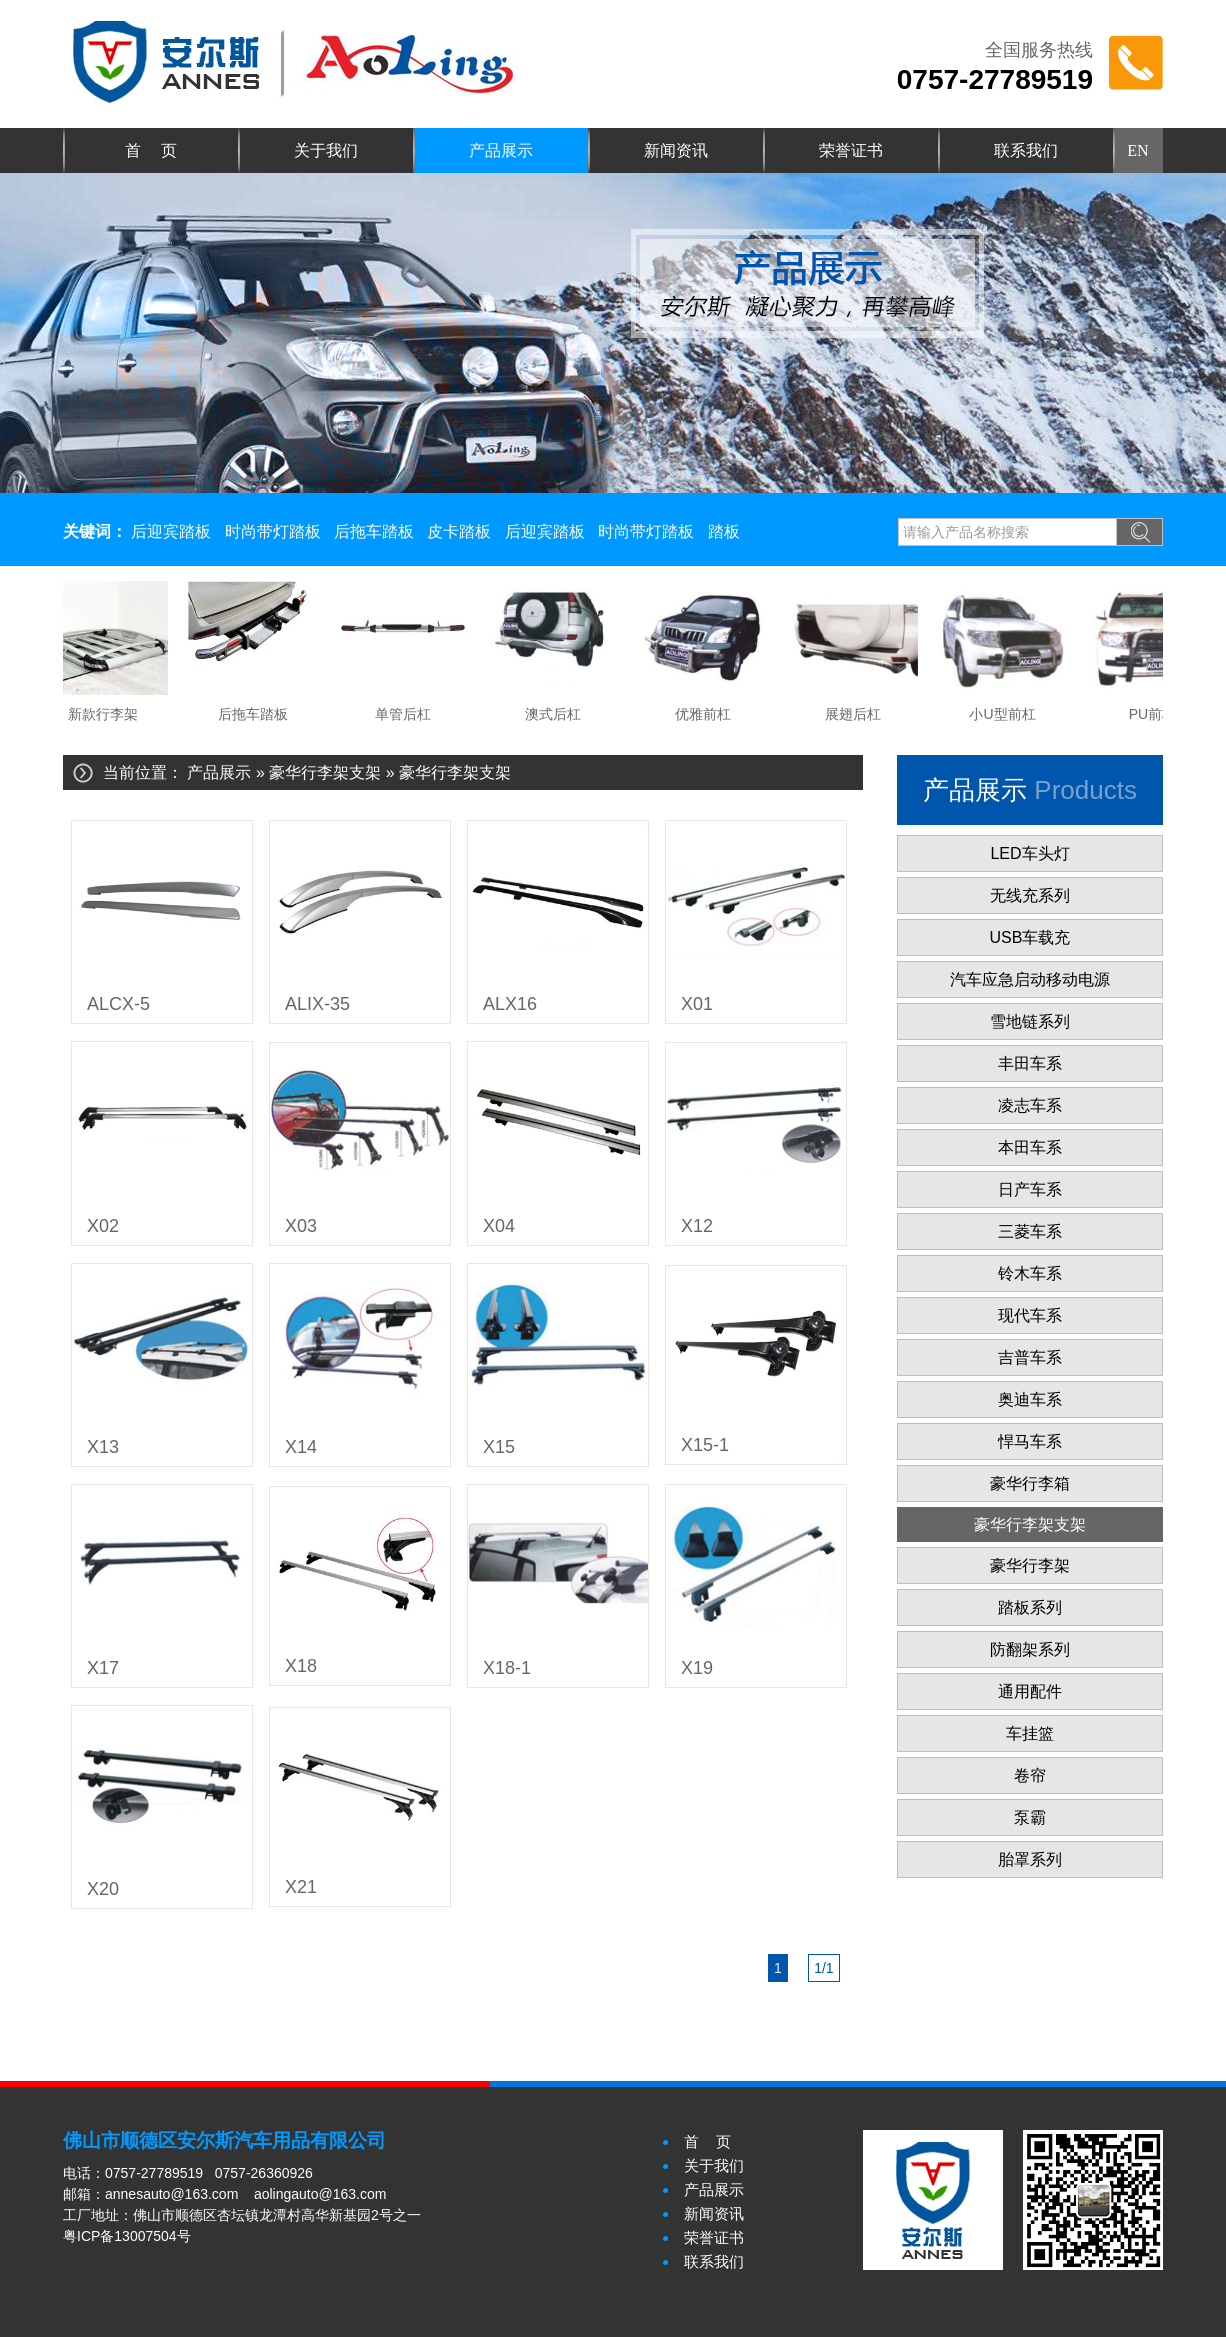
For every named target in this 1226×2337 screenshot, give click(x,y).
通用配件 (1030, 1691)
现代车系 (1030, 1315)
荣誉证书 (851, 150)
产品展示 (501, 150)
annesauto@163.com (171, 2194)
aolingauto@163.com (320, 2194)
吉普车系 (1030, 1357)
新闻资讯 (676, 150)
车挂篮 (1030, 1733)
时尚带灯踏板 (273, 531)
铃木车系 (1030, 1273)
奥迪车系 (1030, 1399)
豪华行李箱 (1030, 1483)
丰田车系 (1030, 1063)
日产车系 (1030, 1189)
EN (1137, 150)
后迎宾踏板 (171, 531)
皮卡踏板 (459, 531)
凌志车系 (1030, 1105)
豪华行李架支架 (325, 772)
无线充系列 (1030, 895)
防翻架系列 (1030, 1649)
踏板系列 (1030, 1607)
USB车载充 (1030, 937)
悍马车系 (1030, 1441)
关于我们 (326, 150)
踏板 (724, 531)
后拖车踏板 (374, 531)
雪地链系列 (1030, 1021)
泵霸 (1030, 1817)
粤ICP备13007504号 (127, 2236)
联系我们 (1026, 150)
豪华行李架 (1030, 1565)
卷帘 (1030, 1775)
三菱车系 (1030, 1231)
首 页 (151, 150)
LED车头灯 (1029, 853)
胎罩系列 (1030, 1859)
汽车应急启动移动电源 (1030, 979)
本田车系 (1030, 1147)
